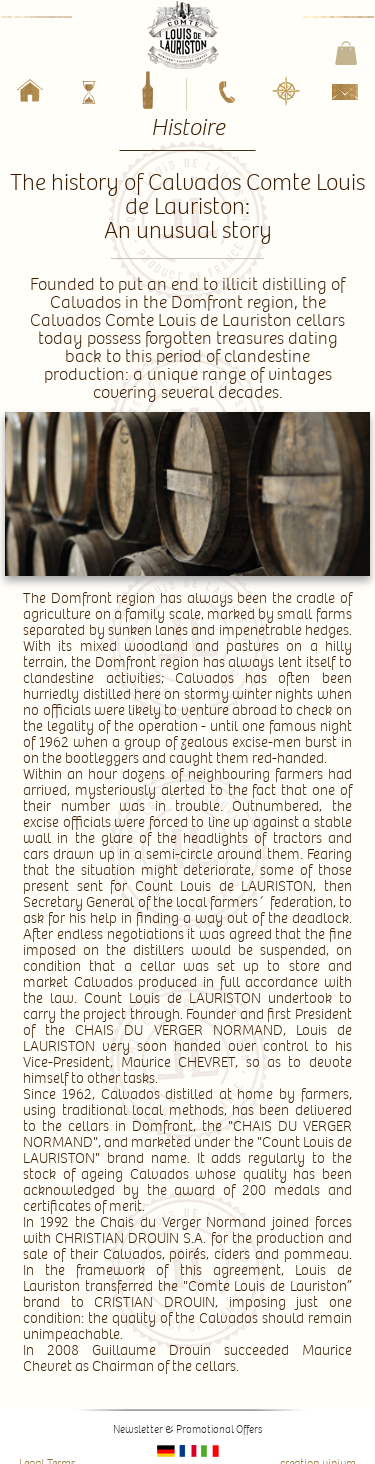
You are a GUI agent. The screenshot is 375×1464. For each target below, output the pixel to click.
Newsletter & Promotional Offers (187, 1429)
